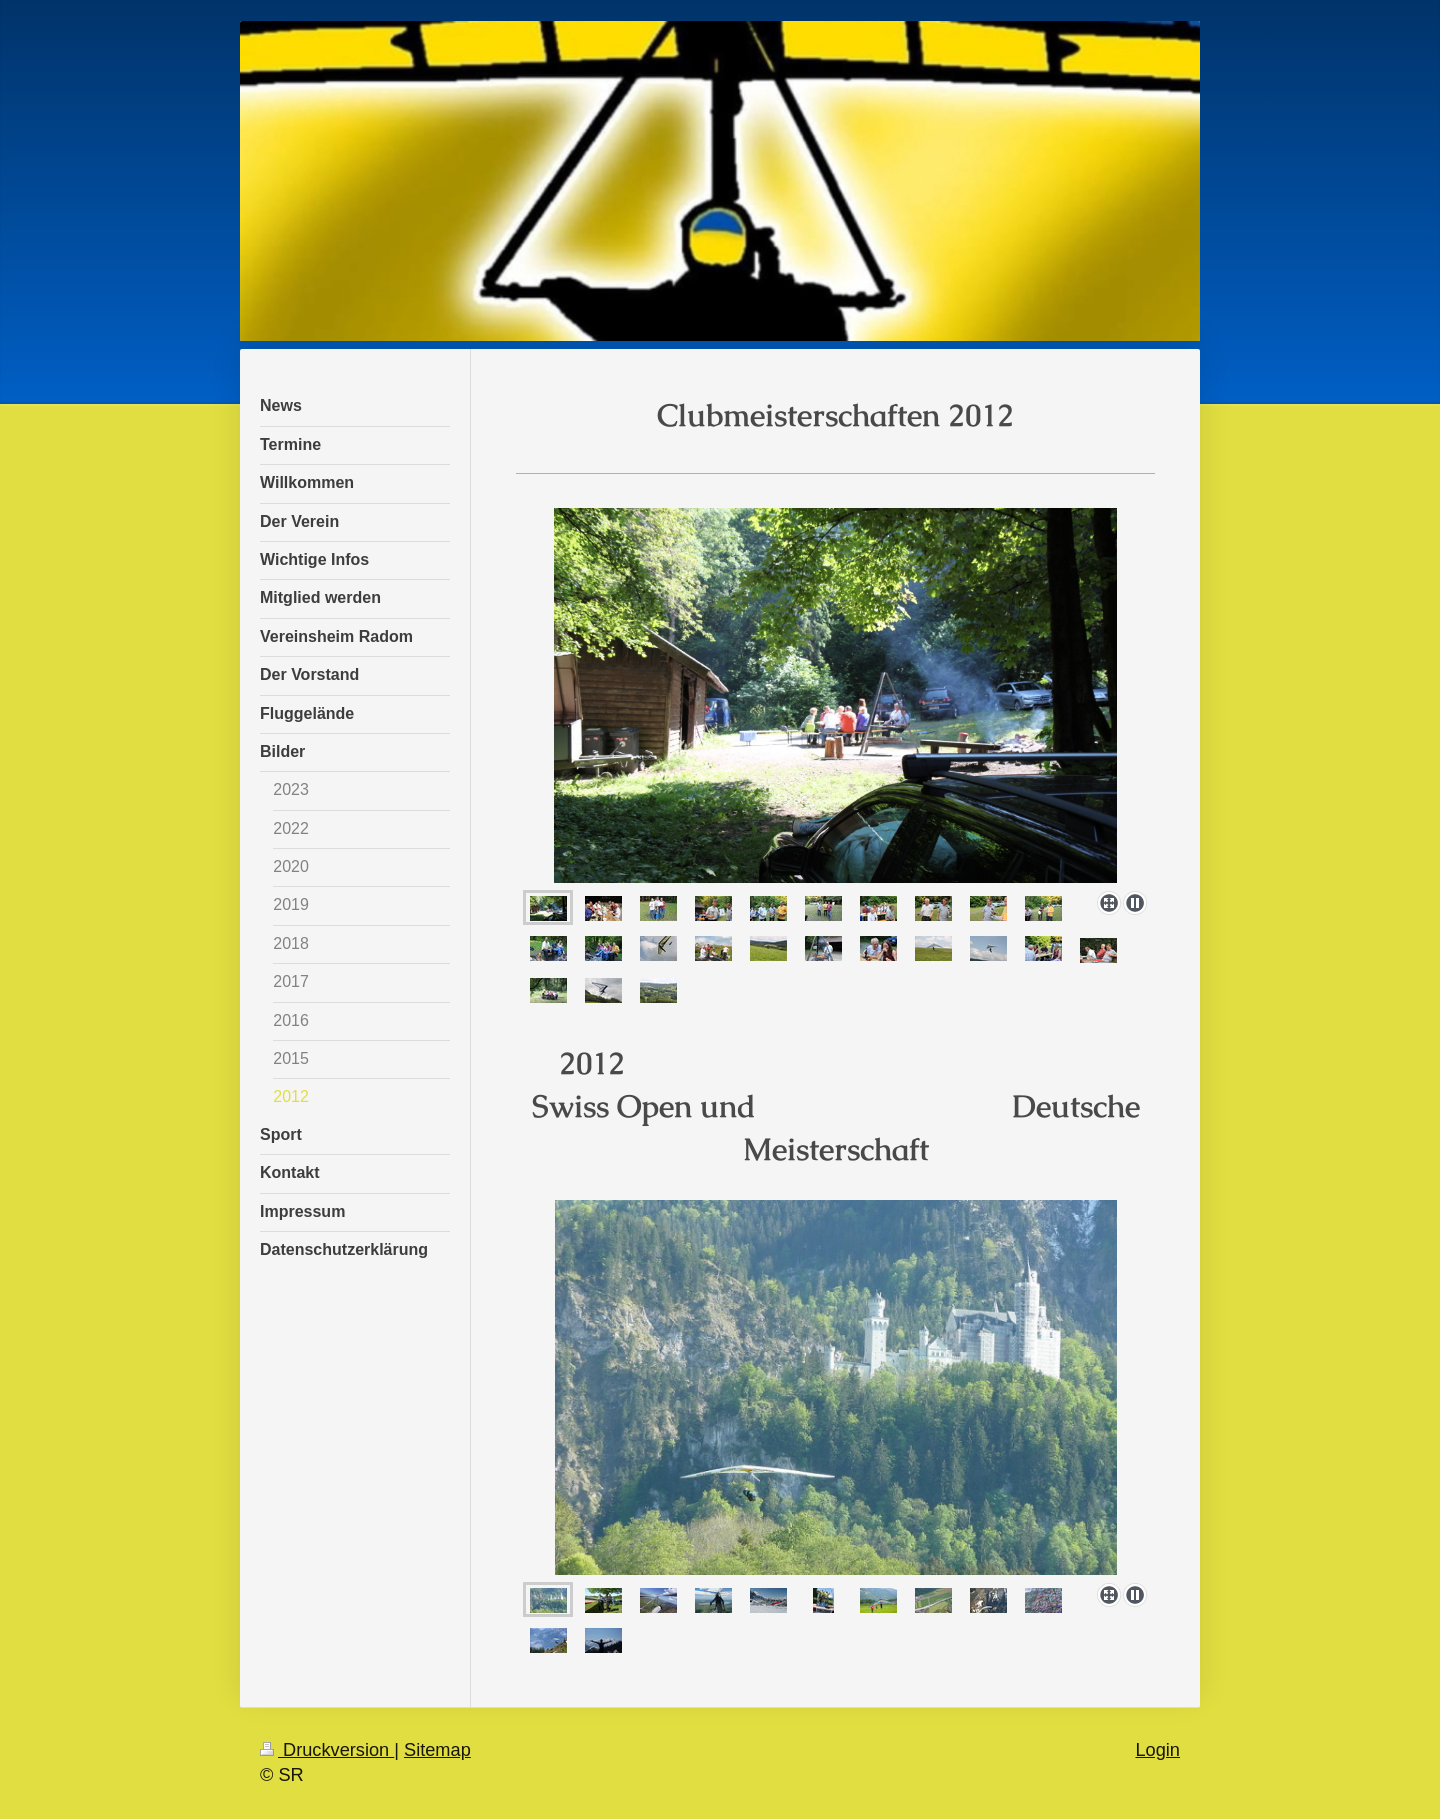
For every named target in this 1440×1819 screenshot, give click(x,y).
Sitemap (437, 1750)
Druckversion (327, 1750)
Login (1157, 1750)
